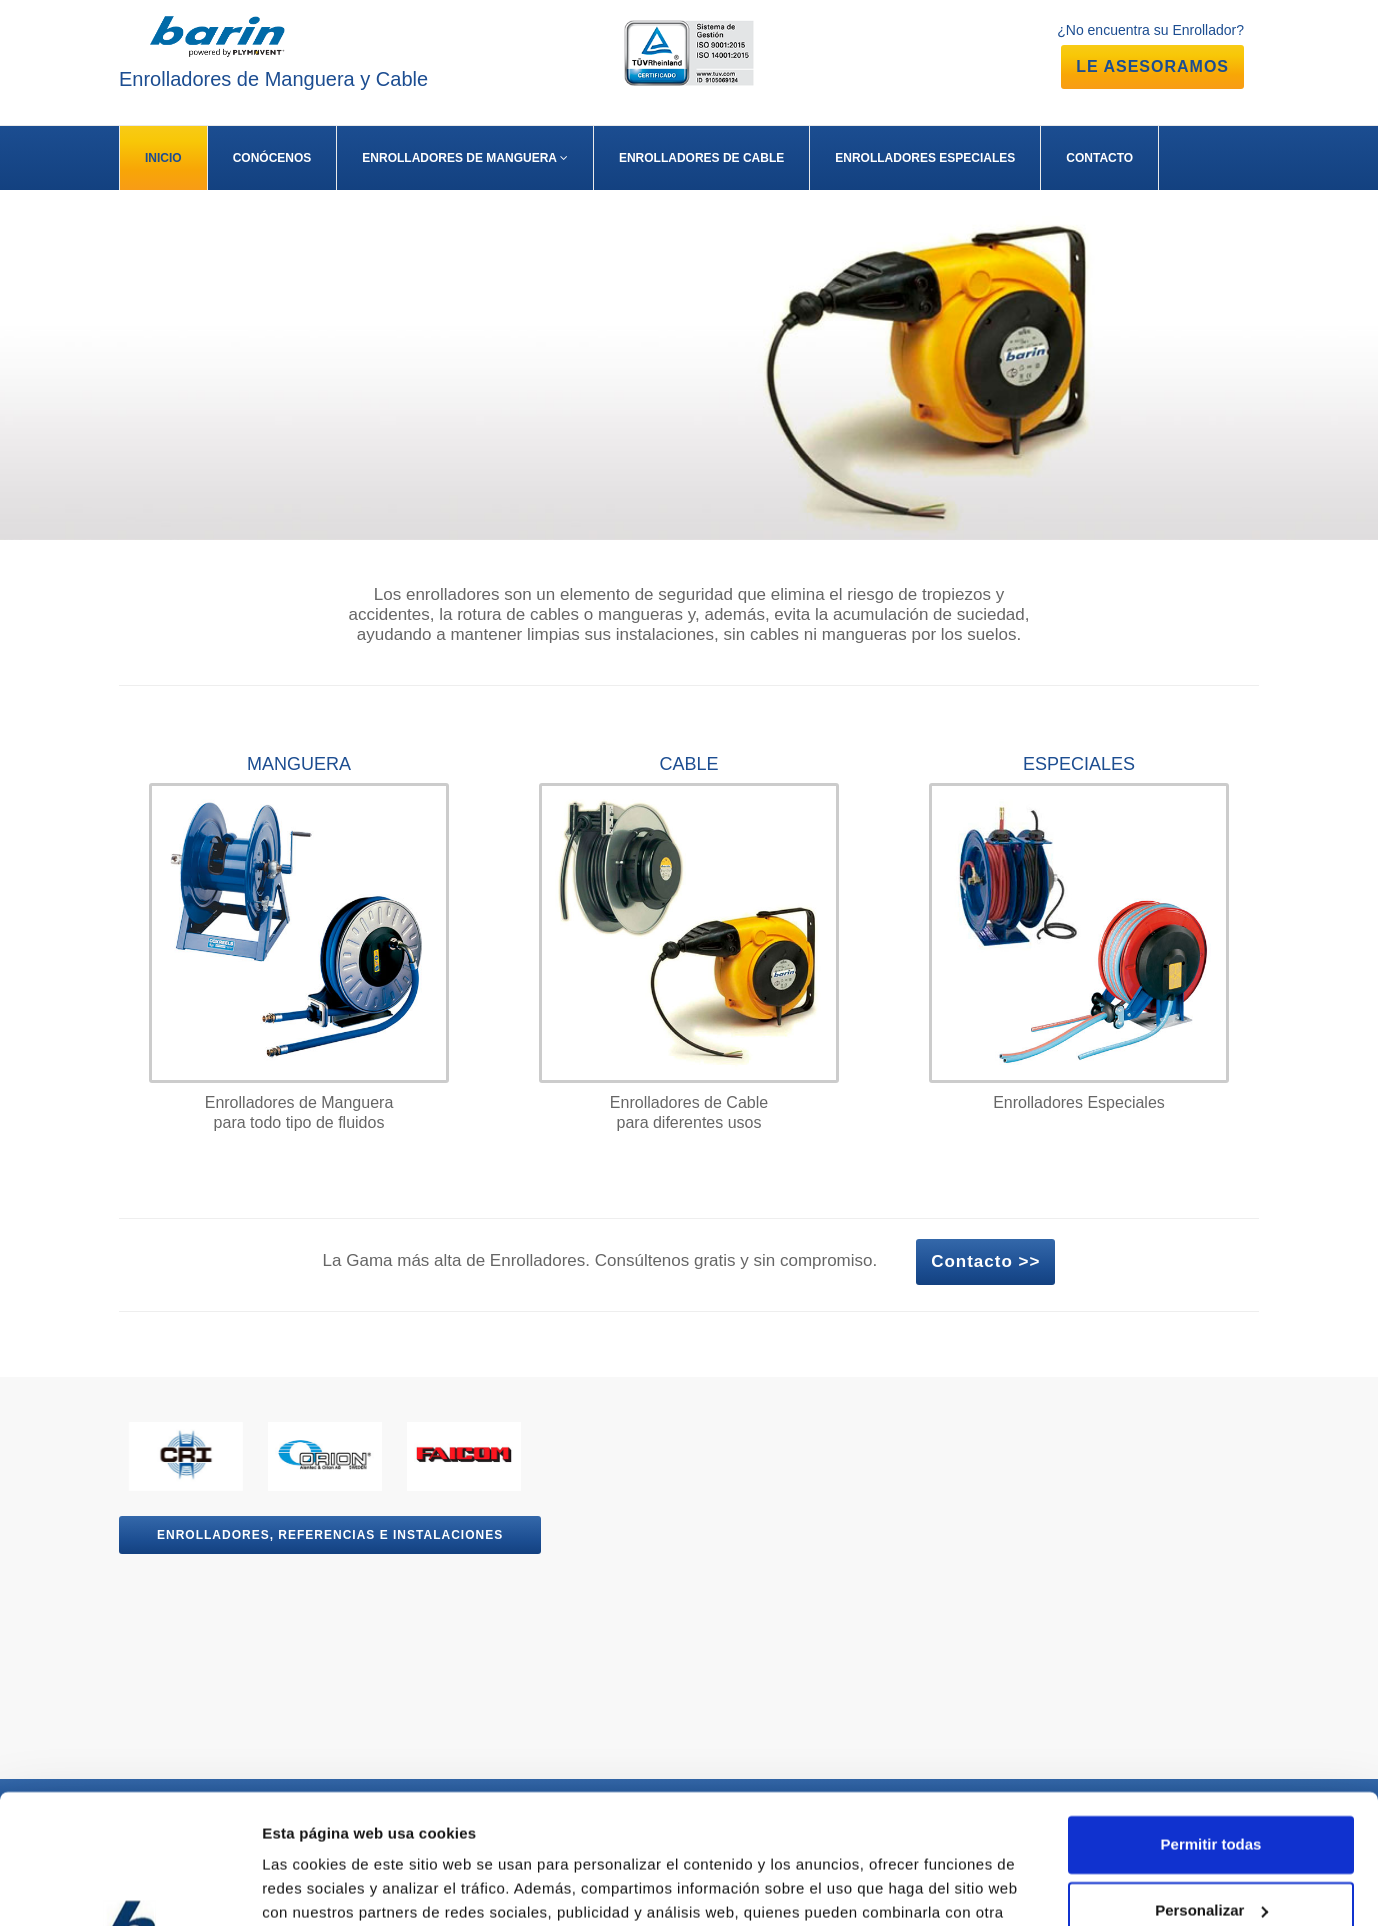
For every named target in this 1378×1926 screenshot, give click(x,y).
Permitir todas (1211, 1715)
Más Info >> (102, 413)
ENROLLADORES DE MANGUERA (465, 158)
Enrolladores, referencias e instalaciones (330, 1535)
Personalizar (1211, 1780)
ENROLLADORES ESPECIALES (925, 158)
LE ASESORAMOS (1152, 66)
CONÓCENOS (272, 158)
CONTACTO (1099, 158)
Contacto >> (985, 1261)
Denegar (1211, 1846)
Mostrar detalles (320, 1886)
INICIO (163, 158)
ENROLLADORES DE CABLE (701, 158)
